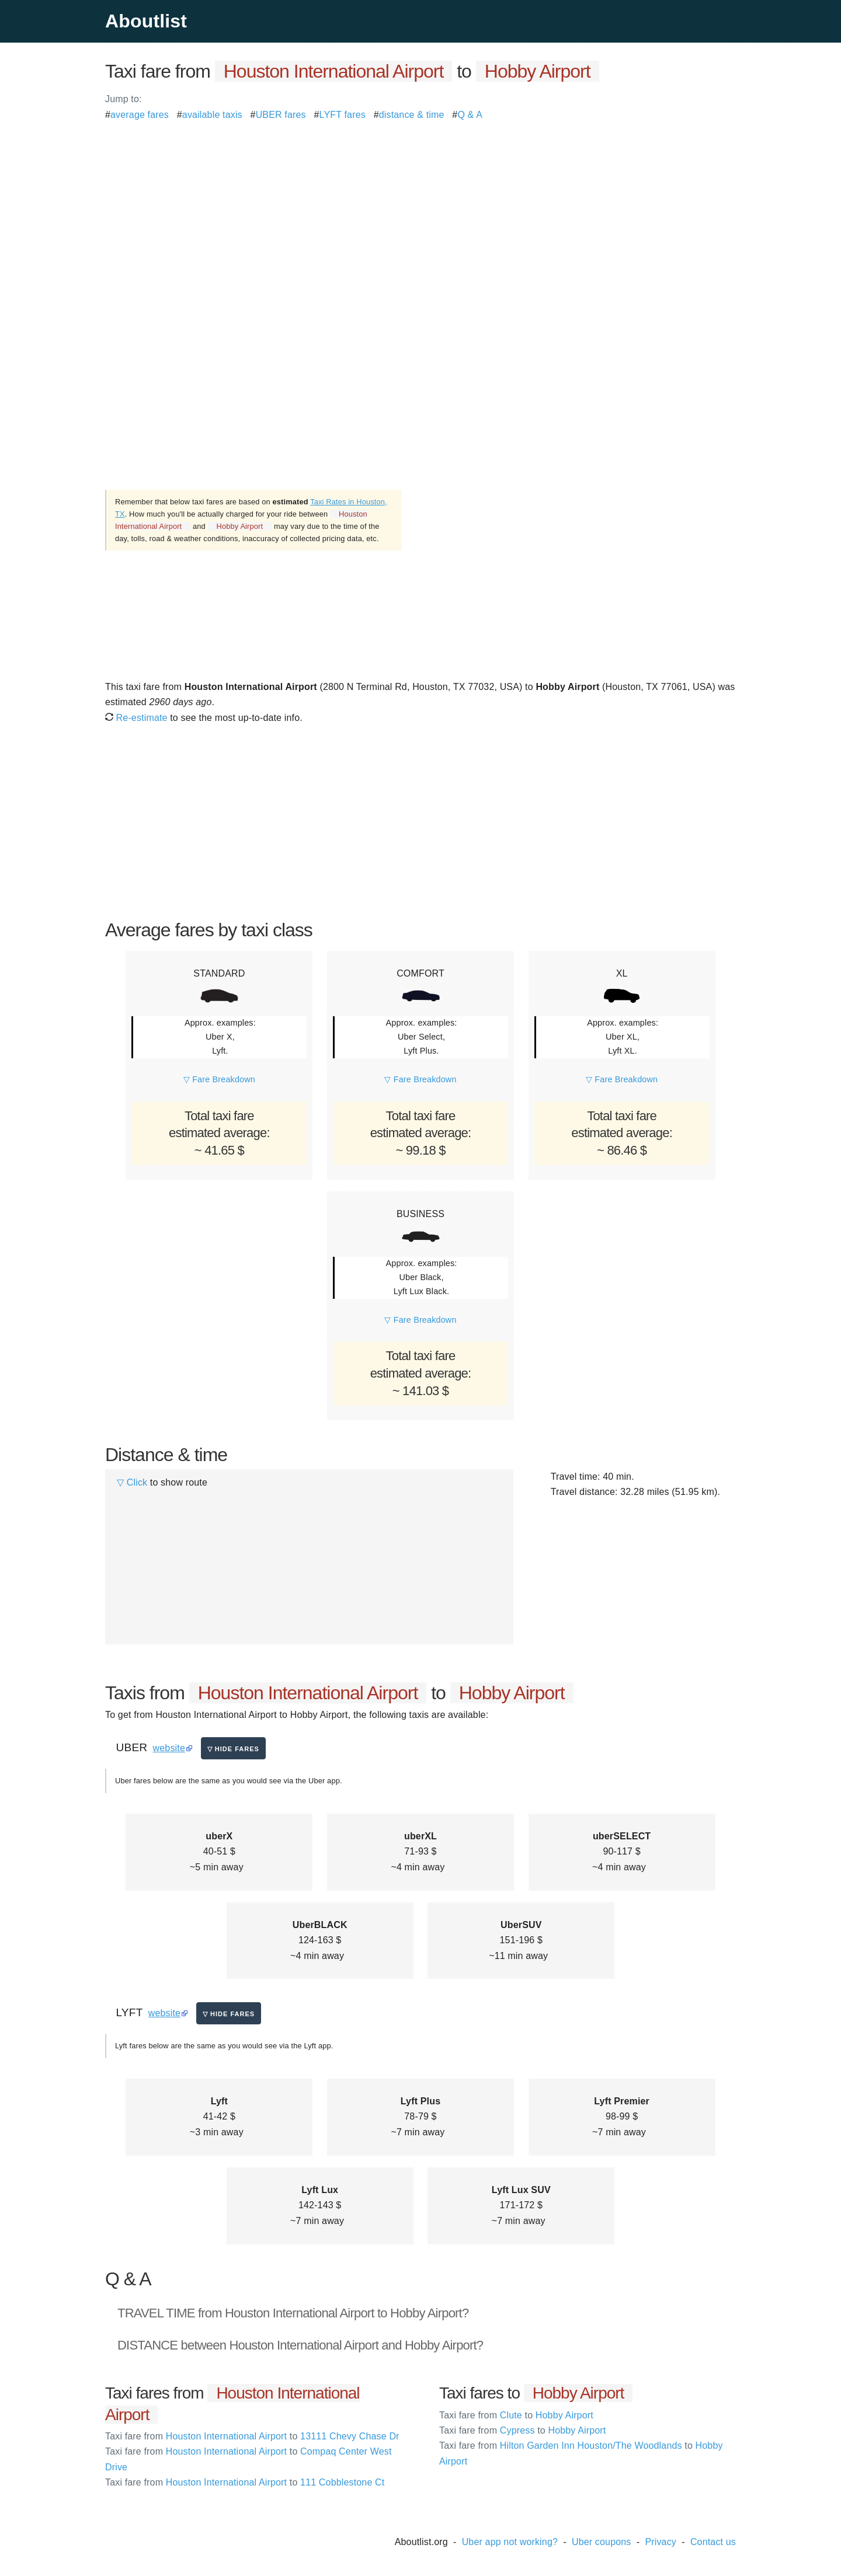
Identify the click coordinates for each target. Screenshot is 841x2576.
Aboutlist (146, 21)
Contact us (713, 2542)
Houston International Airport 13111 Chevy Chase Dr (252, 2436)
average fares (139, 115)
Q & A (469, 115)
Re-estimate (136, 718)
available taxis (212, 115)
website (169, 1748)
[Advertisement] (420, 204)
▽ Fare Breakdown (219, 1079)
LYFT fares (342, 115)
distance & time (411, 115)
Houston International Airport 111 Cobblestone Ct (244, 2482)
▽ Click (132, 1482)
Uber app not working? (510, 2542)
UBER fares (281, 115)
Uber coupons (601, 2542)
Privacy (660, 2542)
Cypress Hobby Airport (522, 2430)
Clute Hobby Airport (516, 2415)
